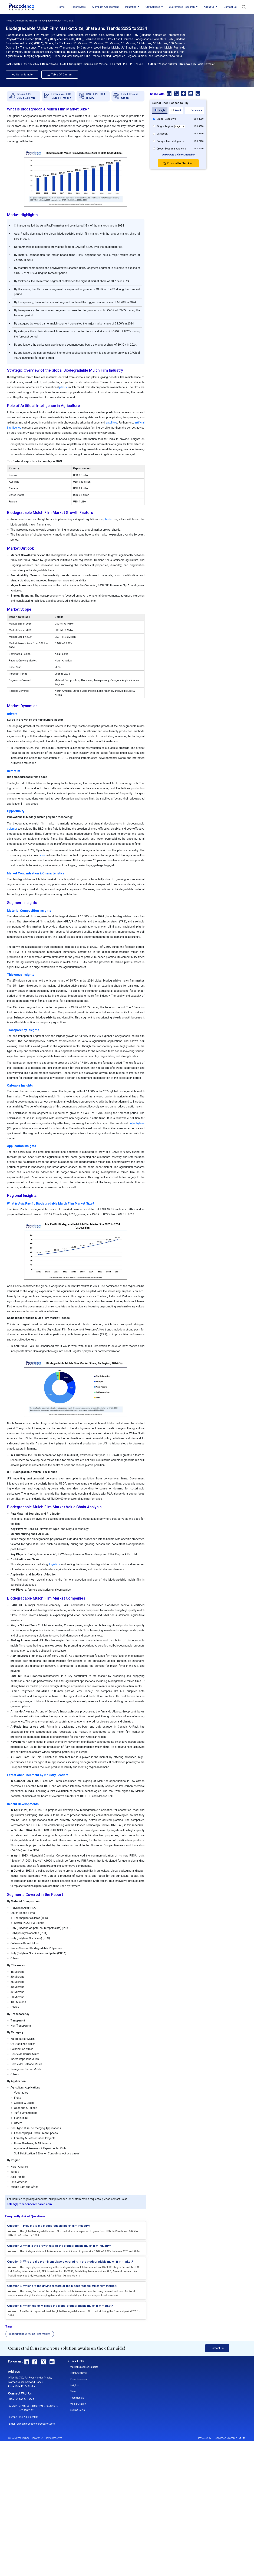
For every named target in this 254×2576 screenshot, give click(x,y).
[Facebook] (183, 94)
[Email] (191, 94)
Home (61, 6)
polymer (12, 828)
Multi (176, 110)
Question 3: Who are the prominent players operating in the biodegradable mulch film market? (70, 2261)
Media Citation (78, 2403)
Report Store (78, 6)
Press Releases (78, 2379)
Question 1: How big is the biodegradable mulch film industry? (48, 2225)
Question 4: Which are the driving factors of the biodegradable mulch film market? (62, 2286)
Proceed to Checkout (178, 163)
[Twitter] (176, 94)
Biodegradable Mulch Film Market (29, 2334)
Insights (74, 2385)
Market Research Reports (84, 2366)
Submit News (77, 2410)
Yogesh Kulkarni (167, 64)
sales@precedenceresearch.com (29, 2204)
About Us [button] (209, 6)
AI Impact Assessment (105, 6)
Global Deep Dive (166, 118)
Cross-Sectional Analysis (171, 148)
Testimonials (77, 2397)
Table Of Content (60, 74)
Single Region (171, 126)
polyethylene (136, 1123)
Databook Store (78, 2373)
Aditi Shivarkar (206, 64)
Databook (162, 133)
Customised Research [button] (182, 6)
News (73, 2391)
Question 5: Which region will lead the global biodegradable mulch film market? (60, 2305)
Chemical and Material (26, 20)
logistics (54, 1564)
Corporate (194, 110)
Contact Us (230, 6)
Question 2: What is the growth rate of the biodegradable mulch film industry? (59, 2245)
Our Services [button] (153, 6)
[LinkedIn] (169, 94)
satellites (111, 422)
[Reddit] (198, 94)
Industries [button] (131, 6)
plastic (63, 387)
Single (160, 110)
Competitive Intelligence (170, 141)
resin (42, 855)
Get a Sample (22, 75)
